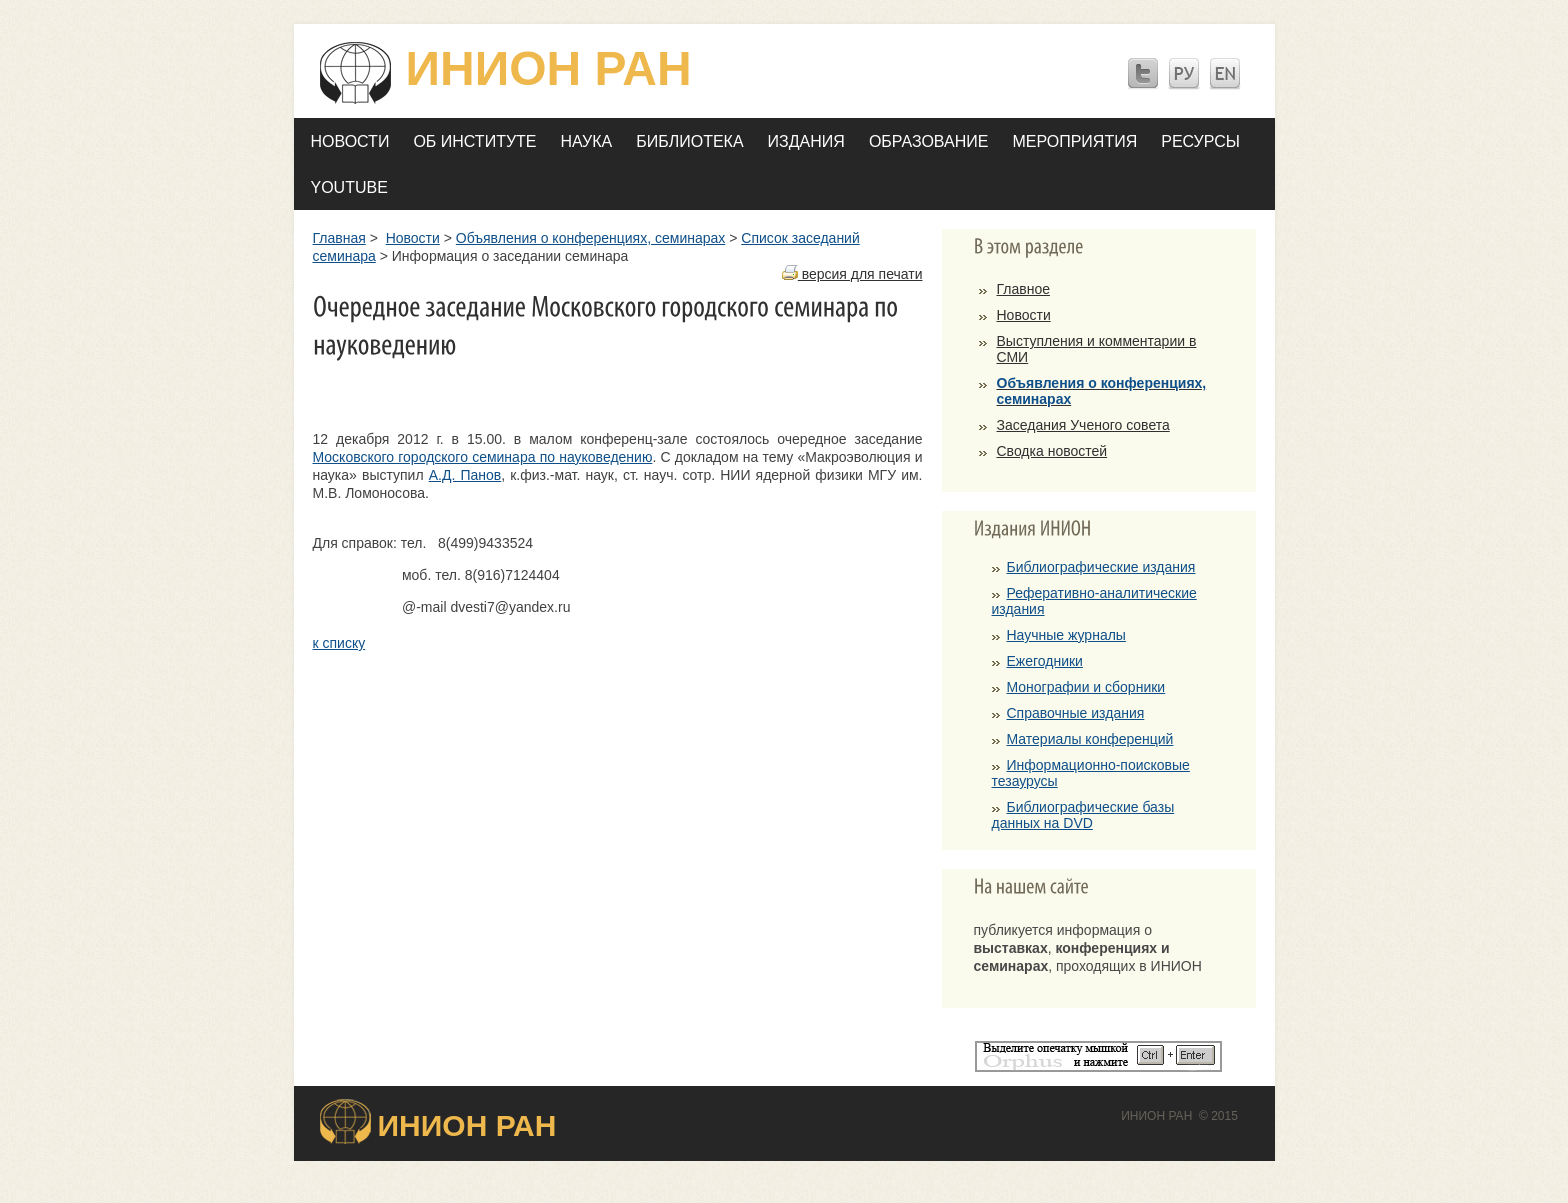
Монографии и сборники (1086, 687)
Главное (1024, 289)
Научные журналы (1066, 635)
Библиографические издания (1101, 567)
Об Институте (474, 141)
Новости (350, 141)
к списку (339, 643)
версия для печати (852, 274)
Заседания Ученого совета (1083, 425)
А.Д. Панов (465, 475)
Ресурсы (1200, 141)
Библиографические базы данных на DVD (1083, 815)
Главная (339, 238)
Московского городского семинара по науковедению (483, 457)
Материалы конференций (1090, 739)
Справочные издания (1076, 713)
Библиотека (689, 141)
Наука (587, 141)
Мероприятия (1074, 141)
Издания (806, 141)
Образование (929, 141)
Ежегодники (1045, 661)
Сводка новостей (1052, 451)
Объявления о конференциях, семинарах (590, 238)
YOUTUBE (349, 187)
